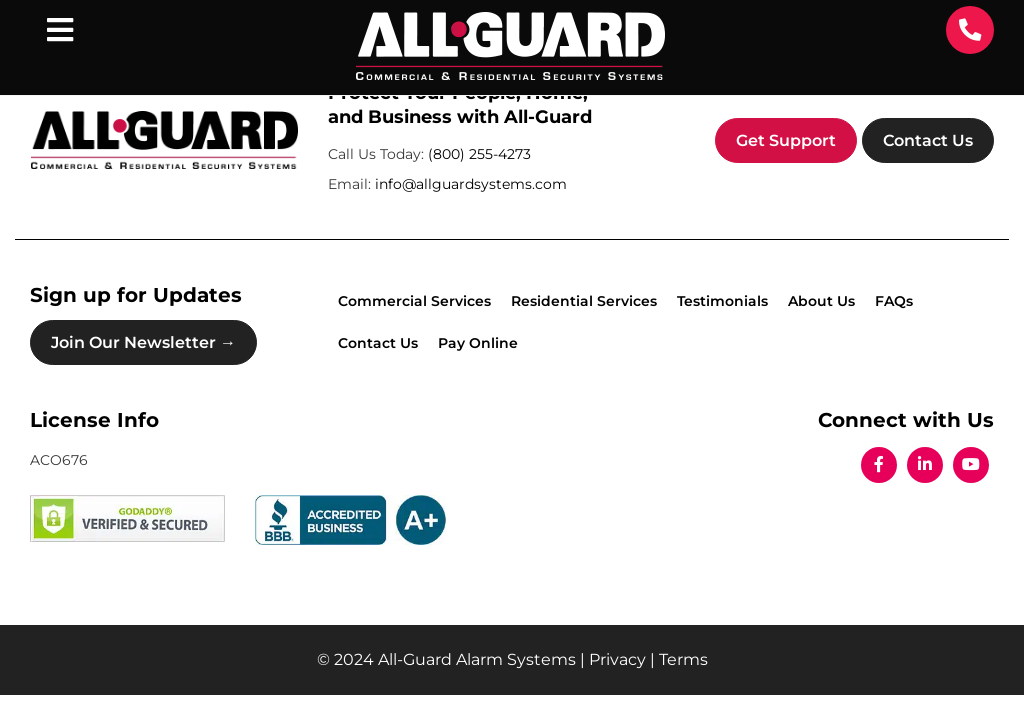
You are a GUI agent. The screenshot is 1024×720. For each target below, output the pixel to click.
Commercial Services (414, 301)
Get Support (786, 140)
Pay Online (478, 343)
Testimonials (722, 301)
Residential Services (584, 301)
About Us (821, 301)
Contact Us (928, 140)
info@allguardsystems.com (471, 184)
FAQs (894, 301)
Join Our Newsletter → (143, 342)
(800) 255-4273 (479, 154)
